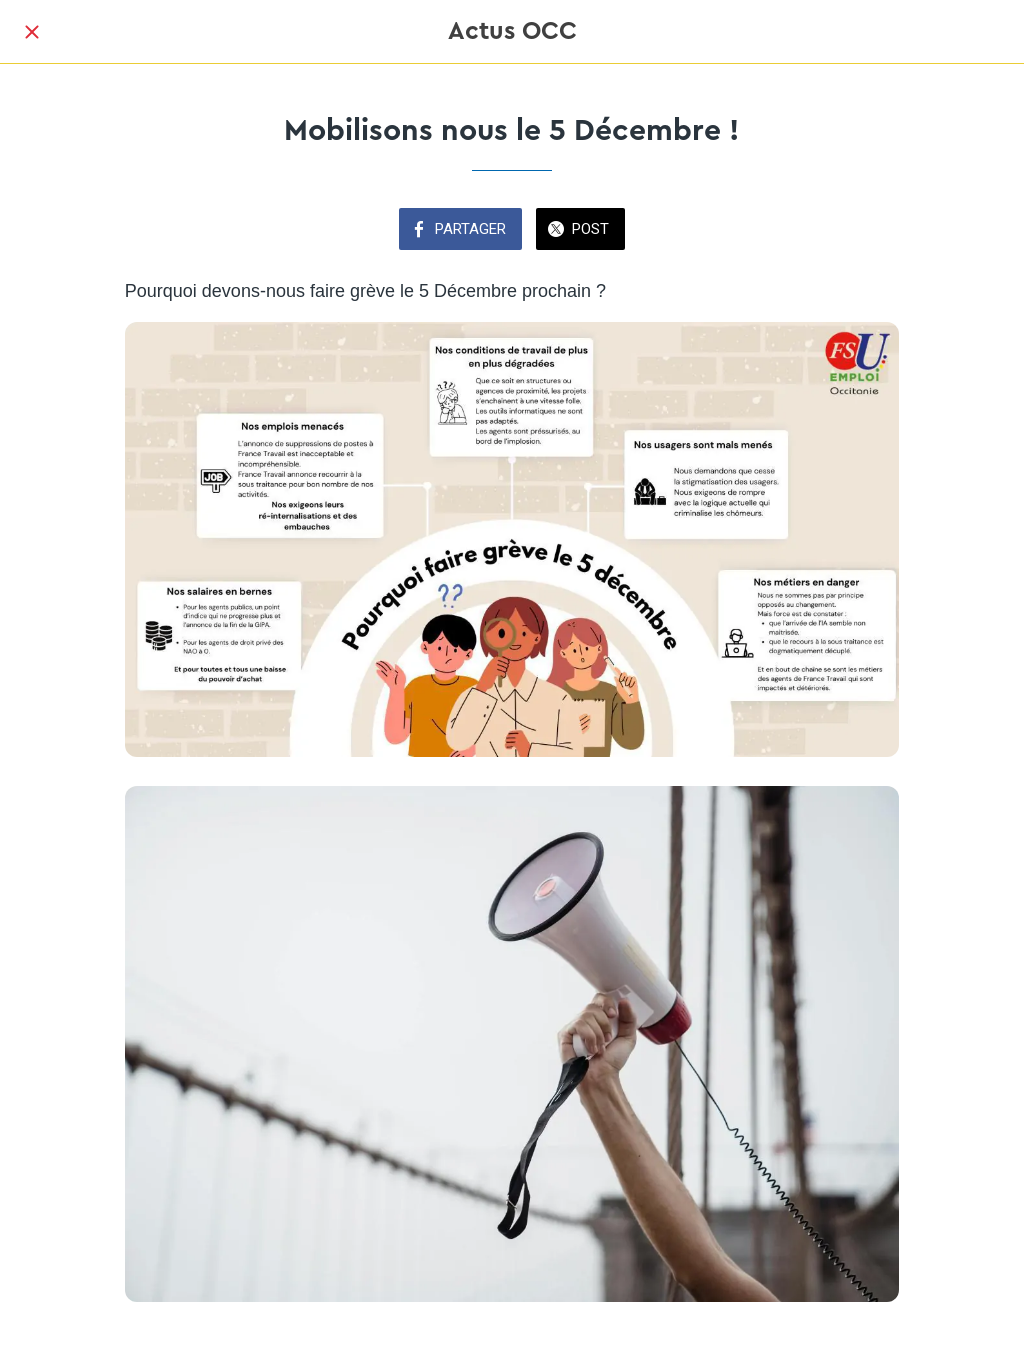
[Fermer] (32, 32)
